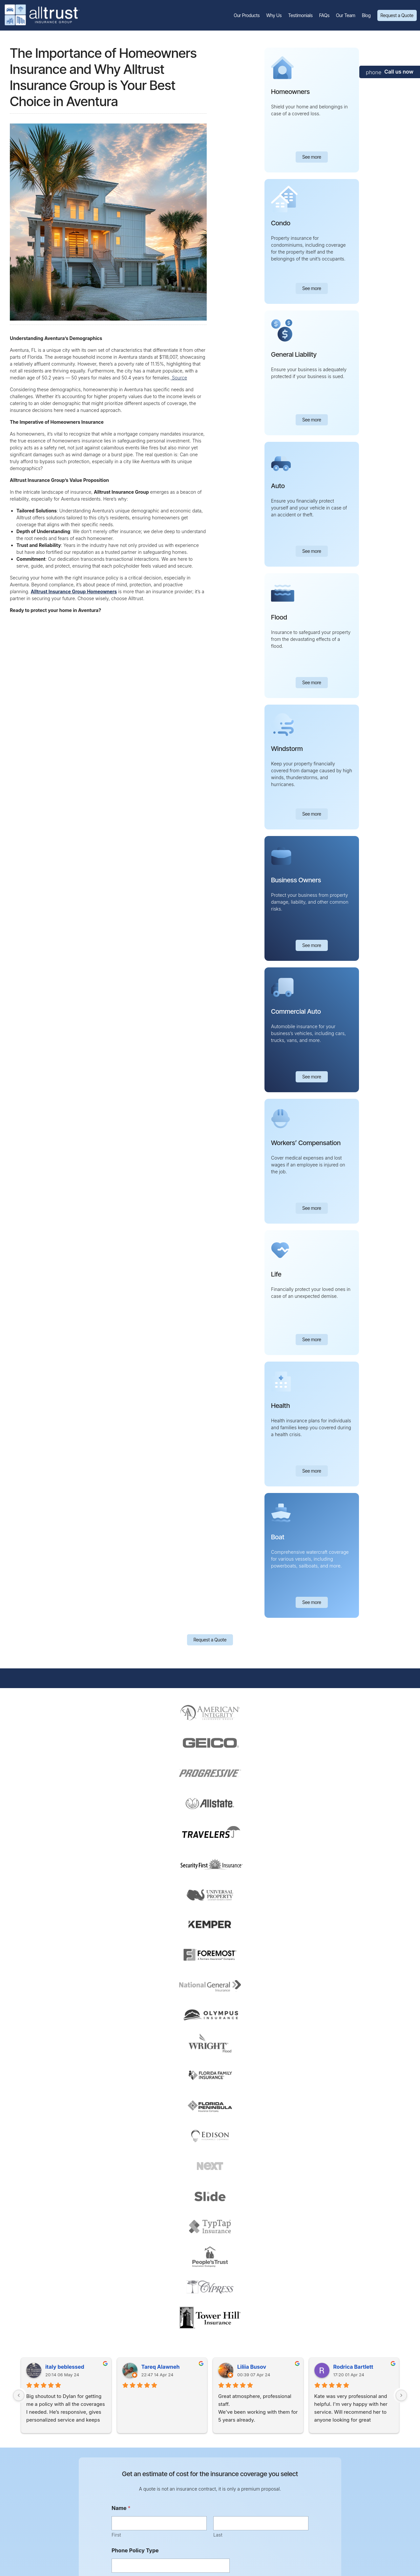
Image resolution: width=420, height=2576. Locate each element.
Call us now (398, 71)
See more (311, 157)
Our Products (247, 15)
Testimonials (300, 15)
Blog (366, 15)
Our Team (345, 15)
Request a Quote (397, 15)
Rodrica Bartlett (353, 2366)
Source (179, 377)
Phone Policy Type (135, 2550)
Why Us (274, 15)
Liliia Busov (251, 2366)
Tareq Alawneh (160, 2366)
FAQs (324, 15)
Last (217, 2535)
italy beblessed (64, 2366)
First (116, 2535)
